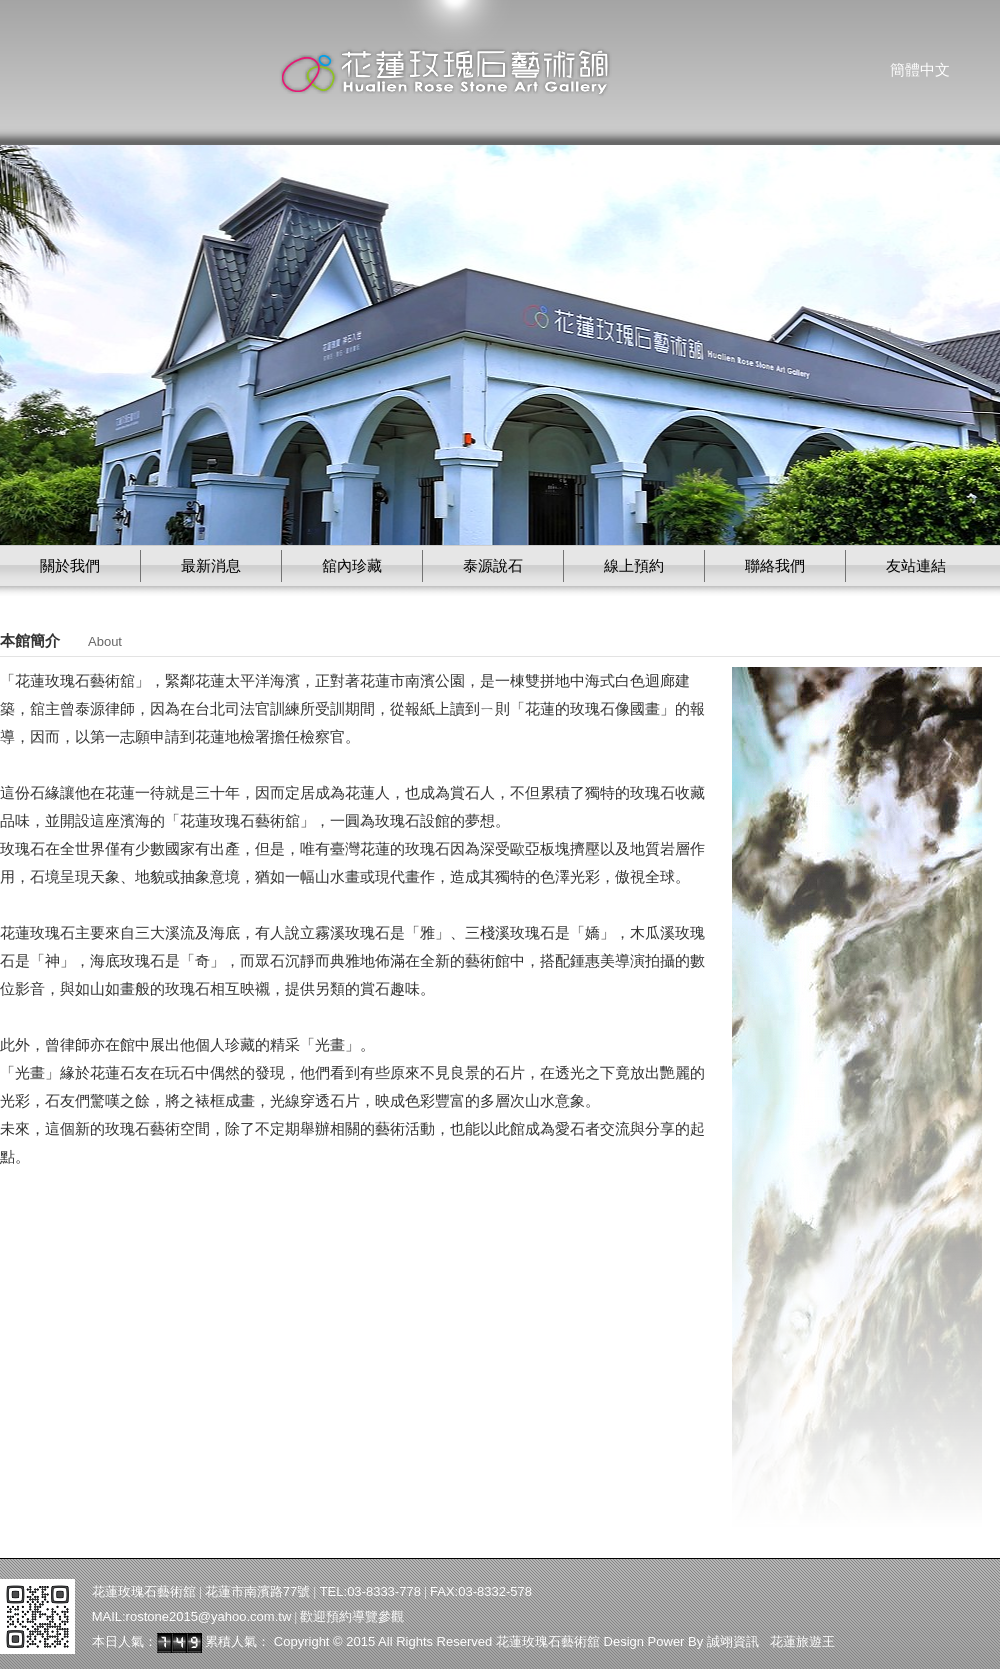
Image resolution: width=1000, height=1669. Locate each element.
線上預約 (634, 566)
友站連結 (916, 566)
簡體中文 (920, 70)
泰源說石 (493, 566)
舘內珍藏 (352, 566)
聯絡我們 (775, 566)
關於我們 (70, 566)
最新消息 (211, 566)
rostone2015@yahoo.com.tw (209, 1616)
